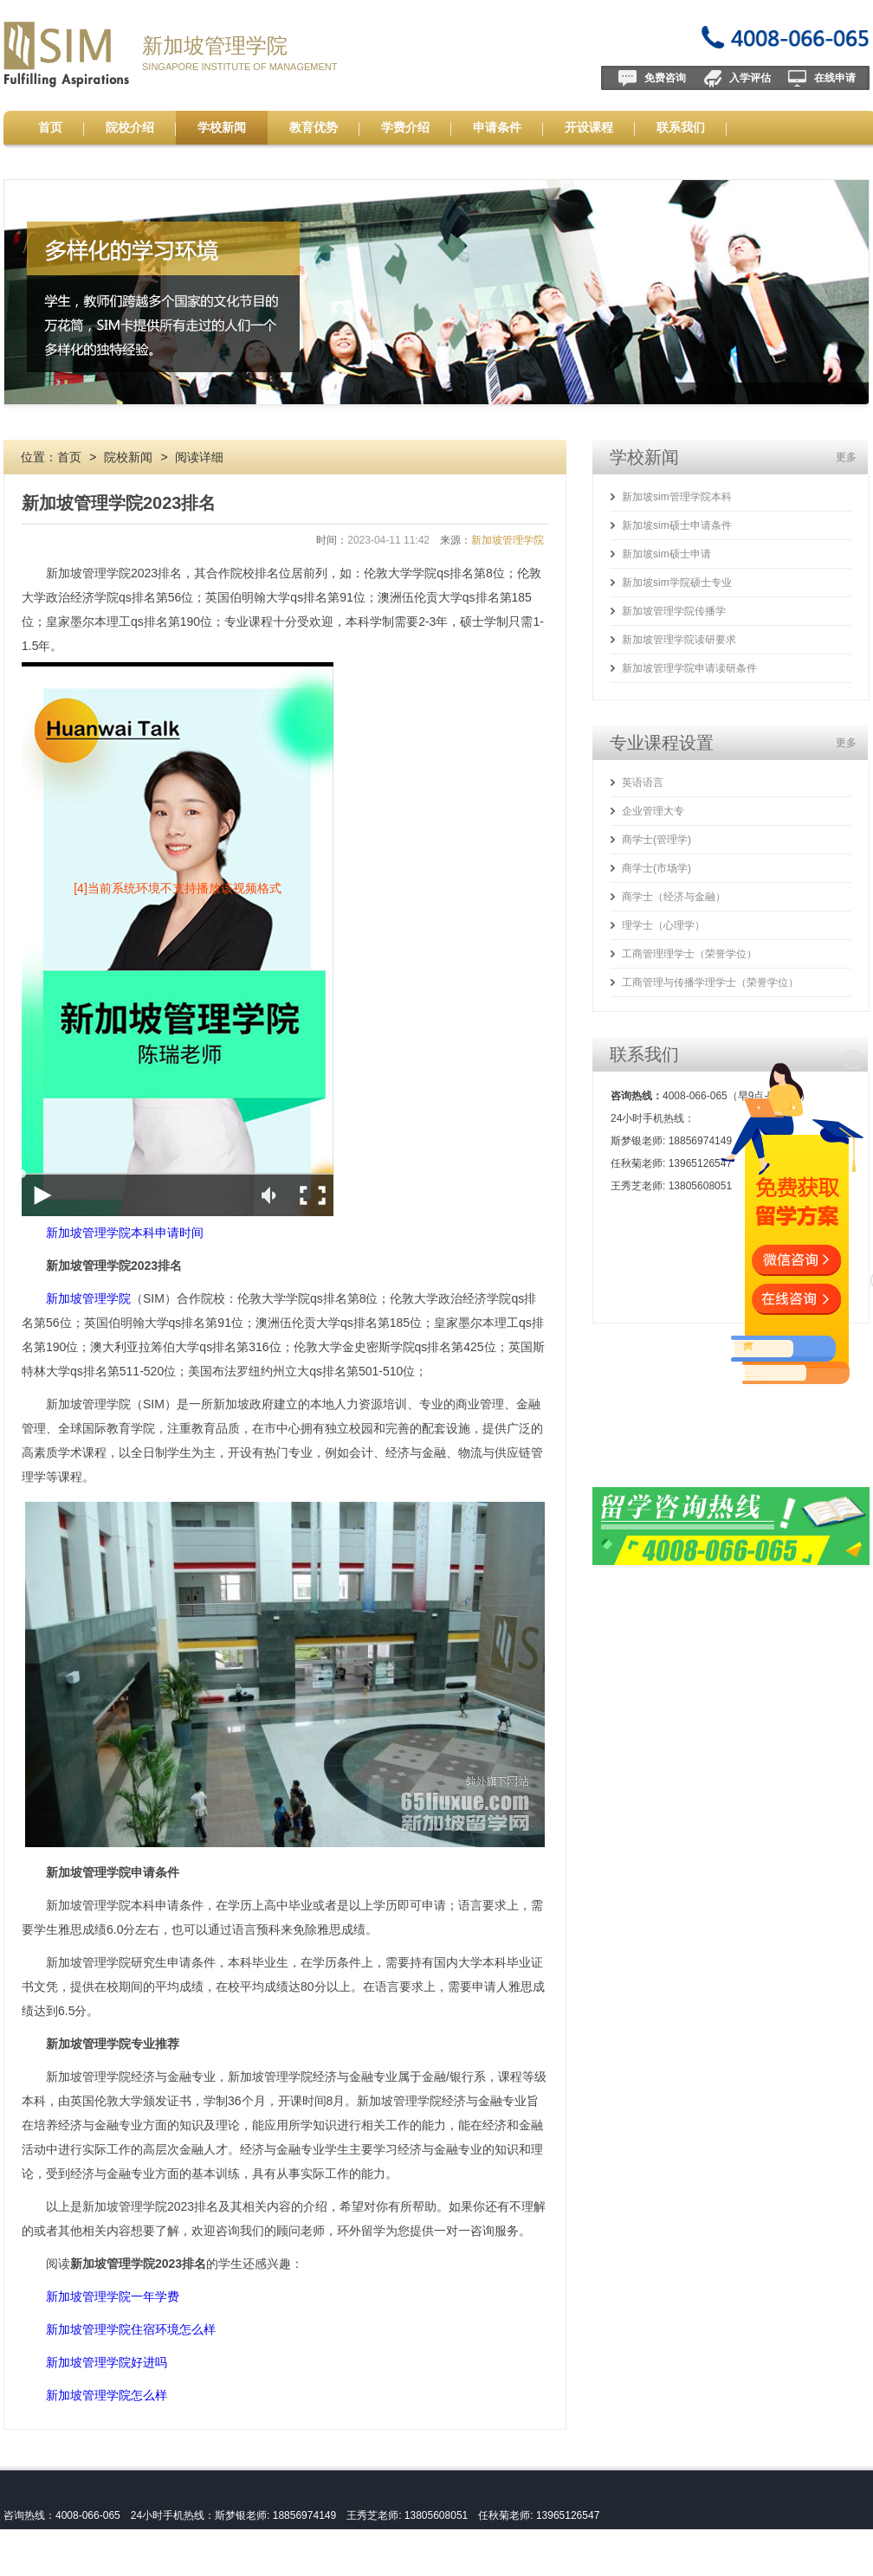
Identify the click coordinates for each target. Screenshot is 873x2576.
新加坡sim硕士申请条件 (677, 525)
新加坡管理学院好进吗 (106, 2362)
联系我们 (680, 127)
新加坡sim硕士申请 (666, 554)
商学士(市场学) (656, 868)
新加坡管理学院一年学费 (112, 2296)
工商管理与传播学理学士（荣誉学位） (710, 982)
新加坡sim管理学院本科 (677, 497)
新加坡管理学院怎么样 (106, 2395)
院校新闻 (128, 457)
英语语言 (642, 782)
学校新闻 (221, 127)
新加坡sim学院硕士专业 (677, 582)
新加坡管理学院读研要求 (679, 640)
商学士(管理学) (656, 840)
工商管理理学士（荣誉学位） (689, 954)
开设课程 (589, 127)
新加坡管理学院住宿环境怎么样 (131, 2329)
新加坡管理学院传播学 (674, 611)
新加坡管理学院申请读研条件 (689, 668)
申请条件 (497, 127)
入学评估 (750, 78)
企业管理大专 (653, 811)
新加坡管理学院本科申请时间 (125, 1233)
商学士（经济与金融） (674, 897)
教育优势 (313, 127)
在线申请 (835, 78)
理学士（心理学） (663, 925)
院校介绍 (130, 127)
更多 (846, 457)
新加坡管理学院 (215, 45)
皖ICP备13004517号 (113, 2564)
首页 (50, 127)
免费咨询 (665, 78)
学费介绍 (405, 127)
